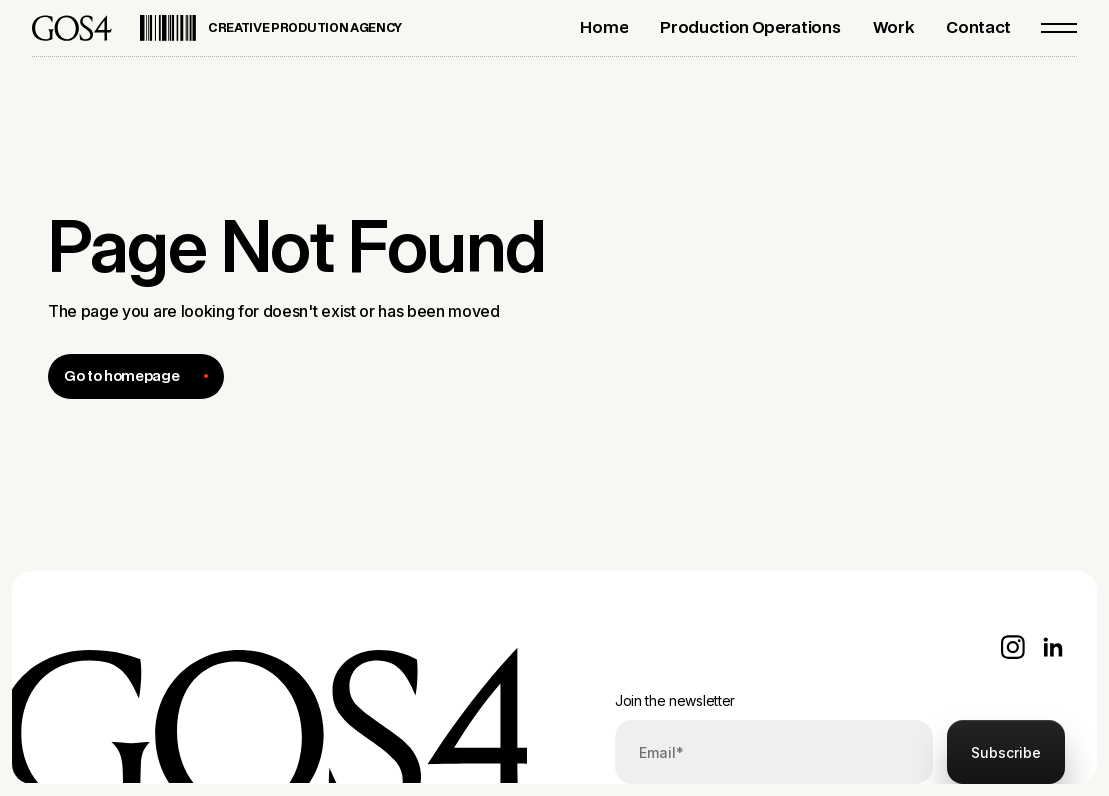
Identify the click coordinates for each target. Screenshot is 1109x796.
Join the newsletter (675, 700)
